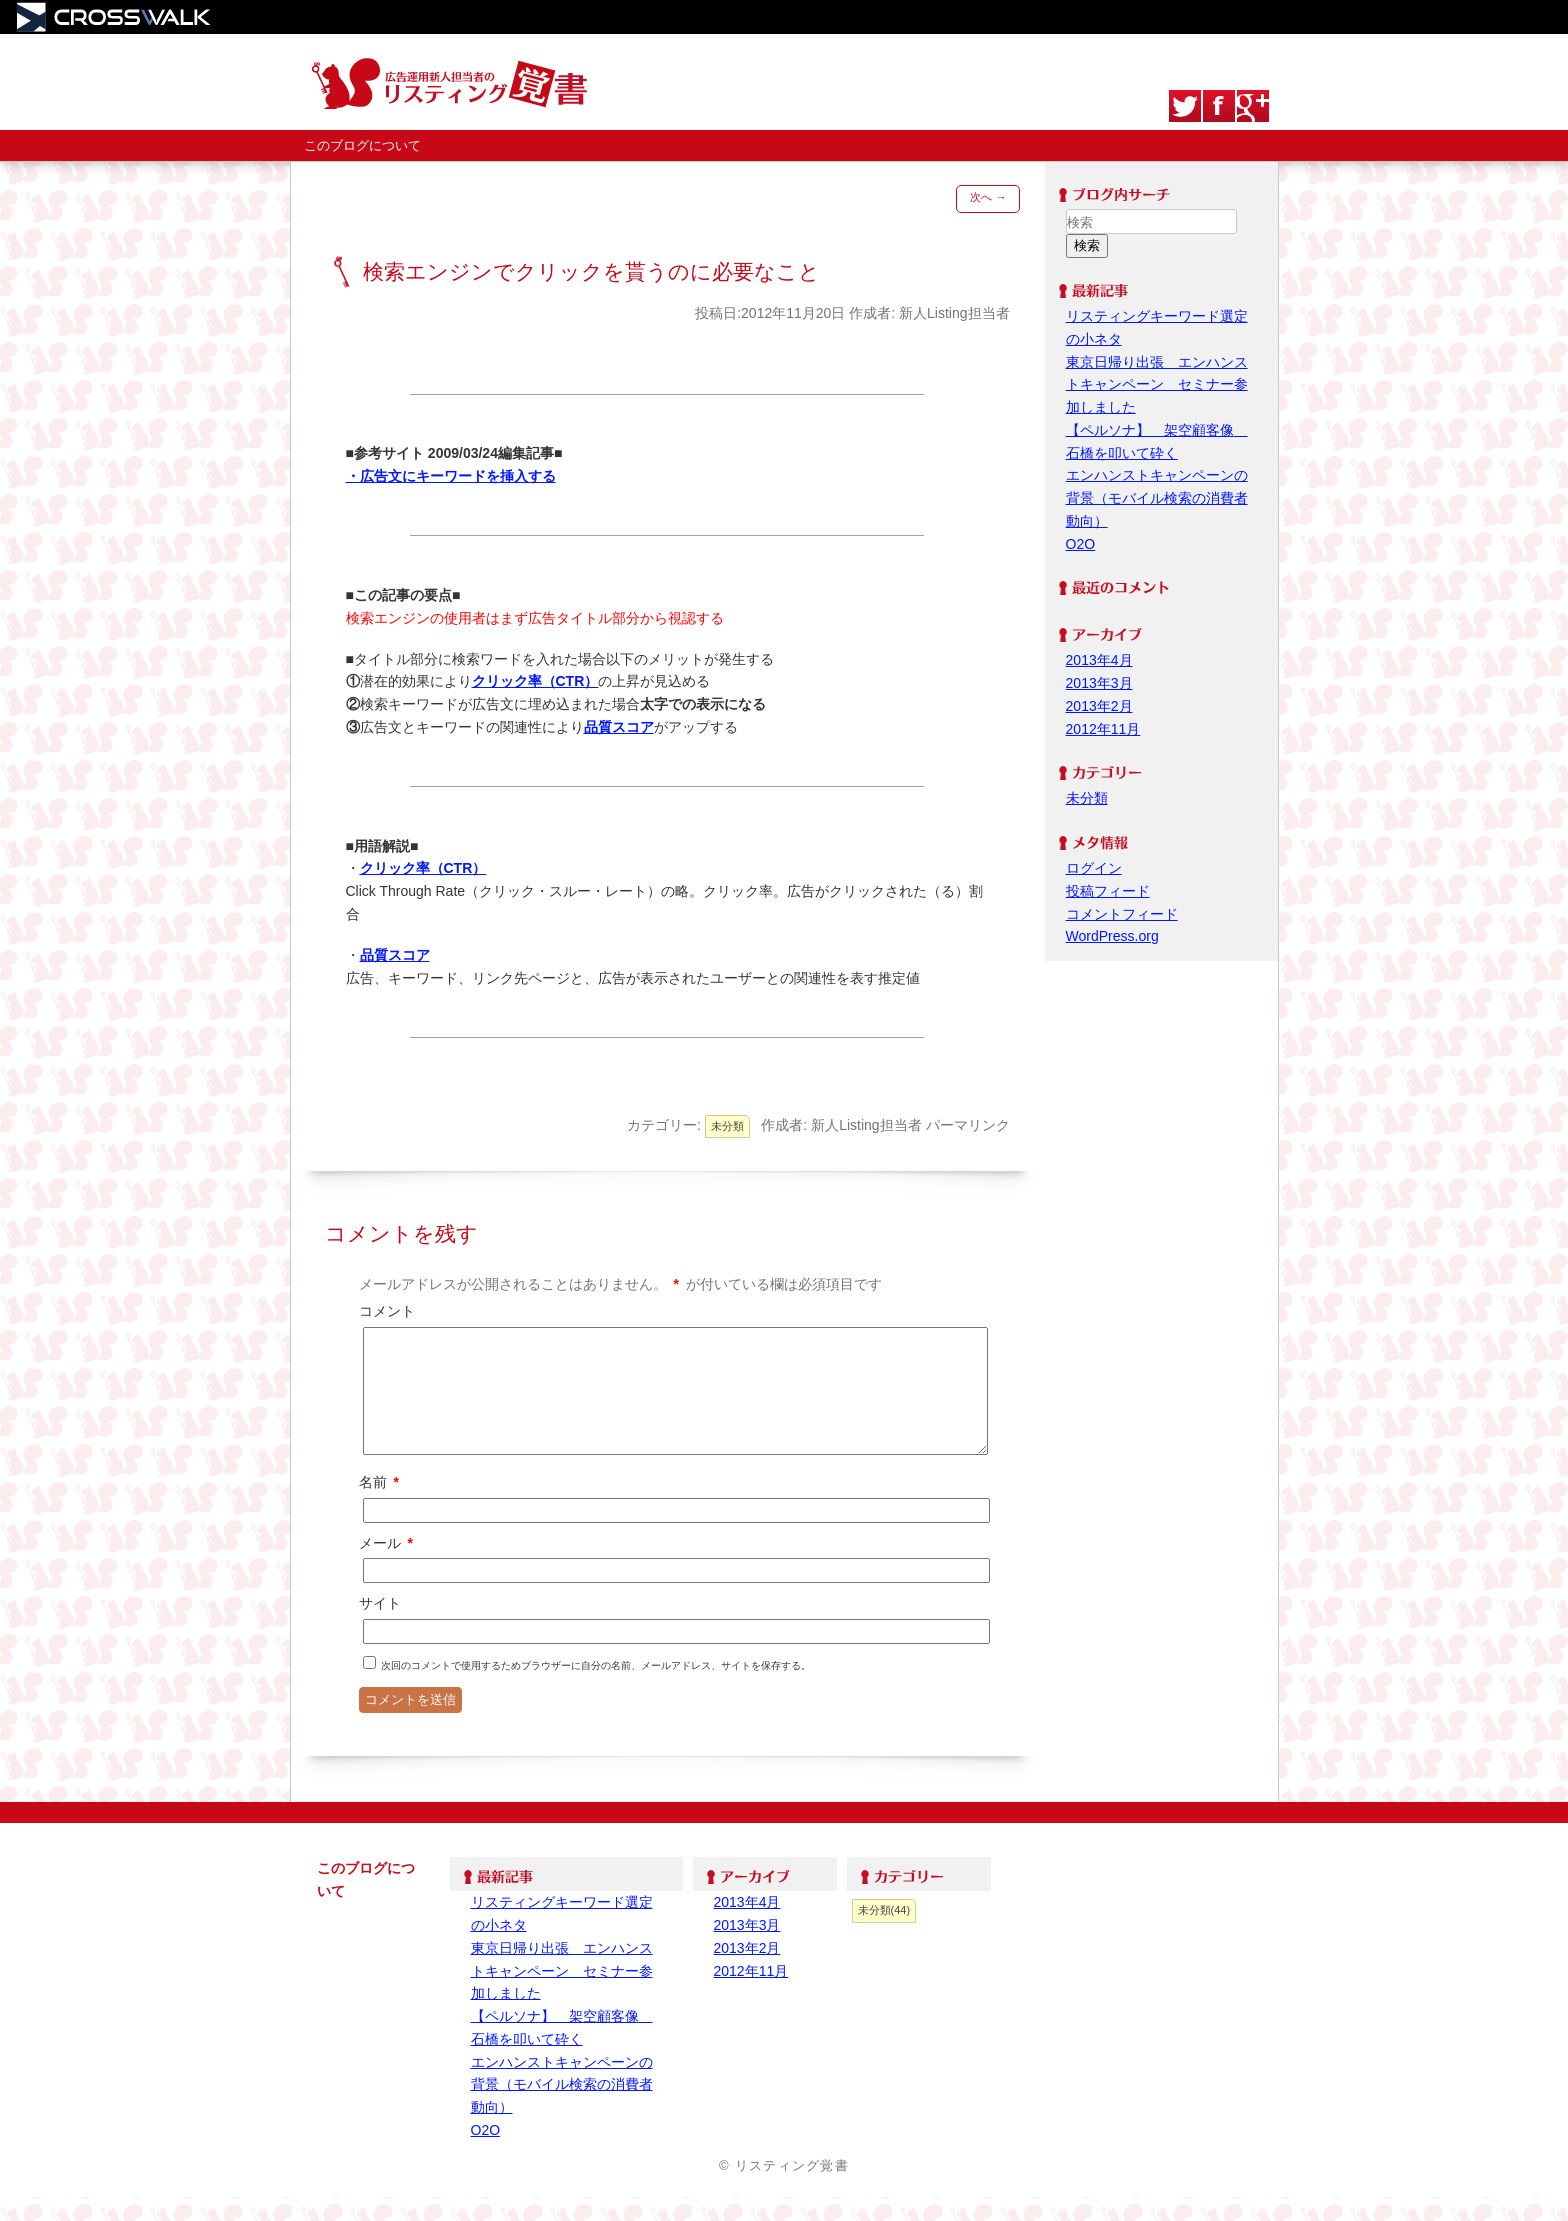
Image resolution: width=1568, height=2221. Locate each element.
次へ (988, 197)
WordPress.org (1112, 936)
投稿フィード (1108, 891)
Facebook (1219, 106)
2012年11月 (1103, 729)
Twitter (1185, 106)
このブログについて (362, 145)
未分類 (727, 1126)
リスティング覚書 (460, 82)
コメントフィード (1122, 914)
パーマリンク (968, 1125)
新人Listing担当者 (954, 313)
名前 (380, 1506)
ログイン (1094, 868)
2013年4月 (1099, 660)
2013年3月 (1099, 683)
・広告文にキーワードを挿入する (451, 476)
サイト (380, 1627)
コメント (387, 1311)
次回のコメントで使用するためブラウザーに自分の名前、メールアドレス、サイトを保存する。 (596, 1689)
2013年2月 (1099, 706)
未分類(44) (884, 1934)
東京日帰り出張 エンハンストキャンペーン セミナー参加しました (1157, 385)
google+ (1253, 106)
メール (387, 1567)
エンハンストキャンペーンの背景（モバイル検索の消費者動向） (1157, 498)
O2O (1081, 544)
